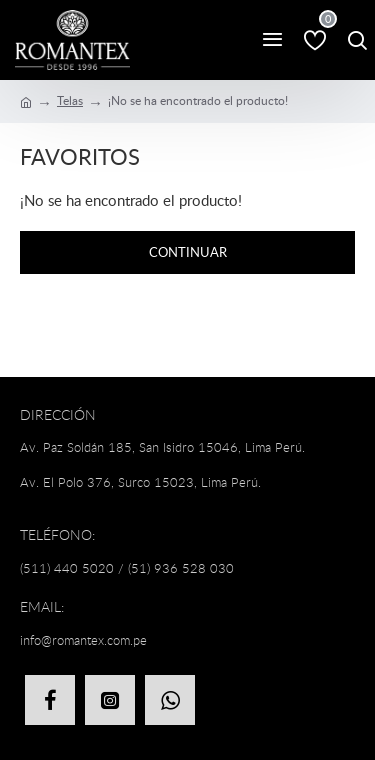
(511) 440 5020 (67, 568)
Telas (70, 100)
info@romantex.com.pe (83, 640)
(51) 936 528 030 (181, 568)
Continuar (188, 252)
